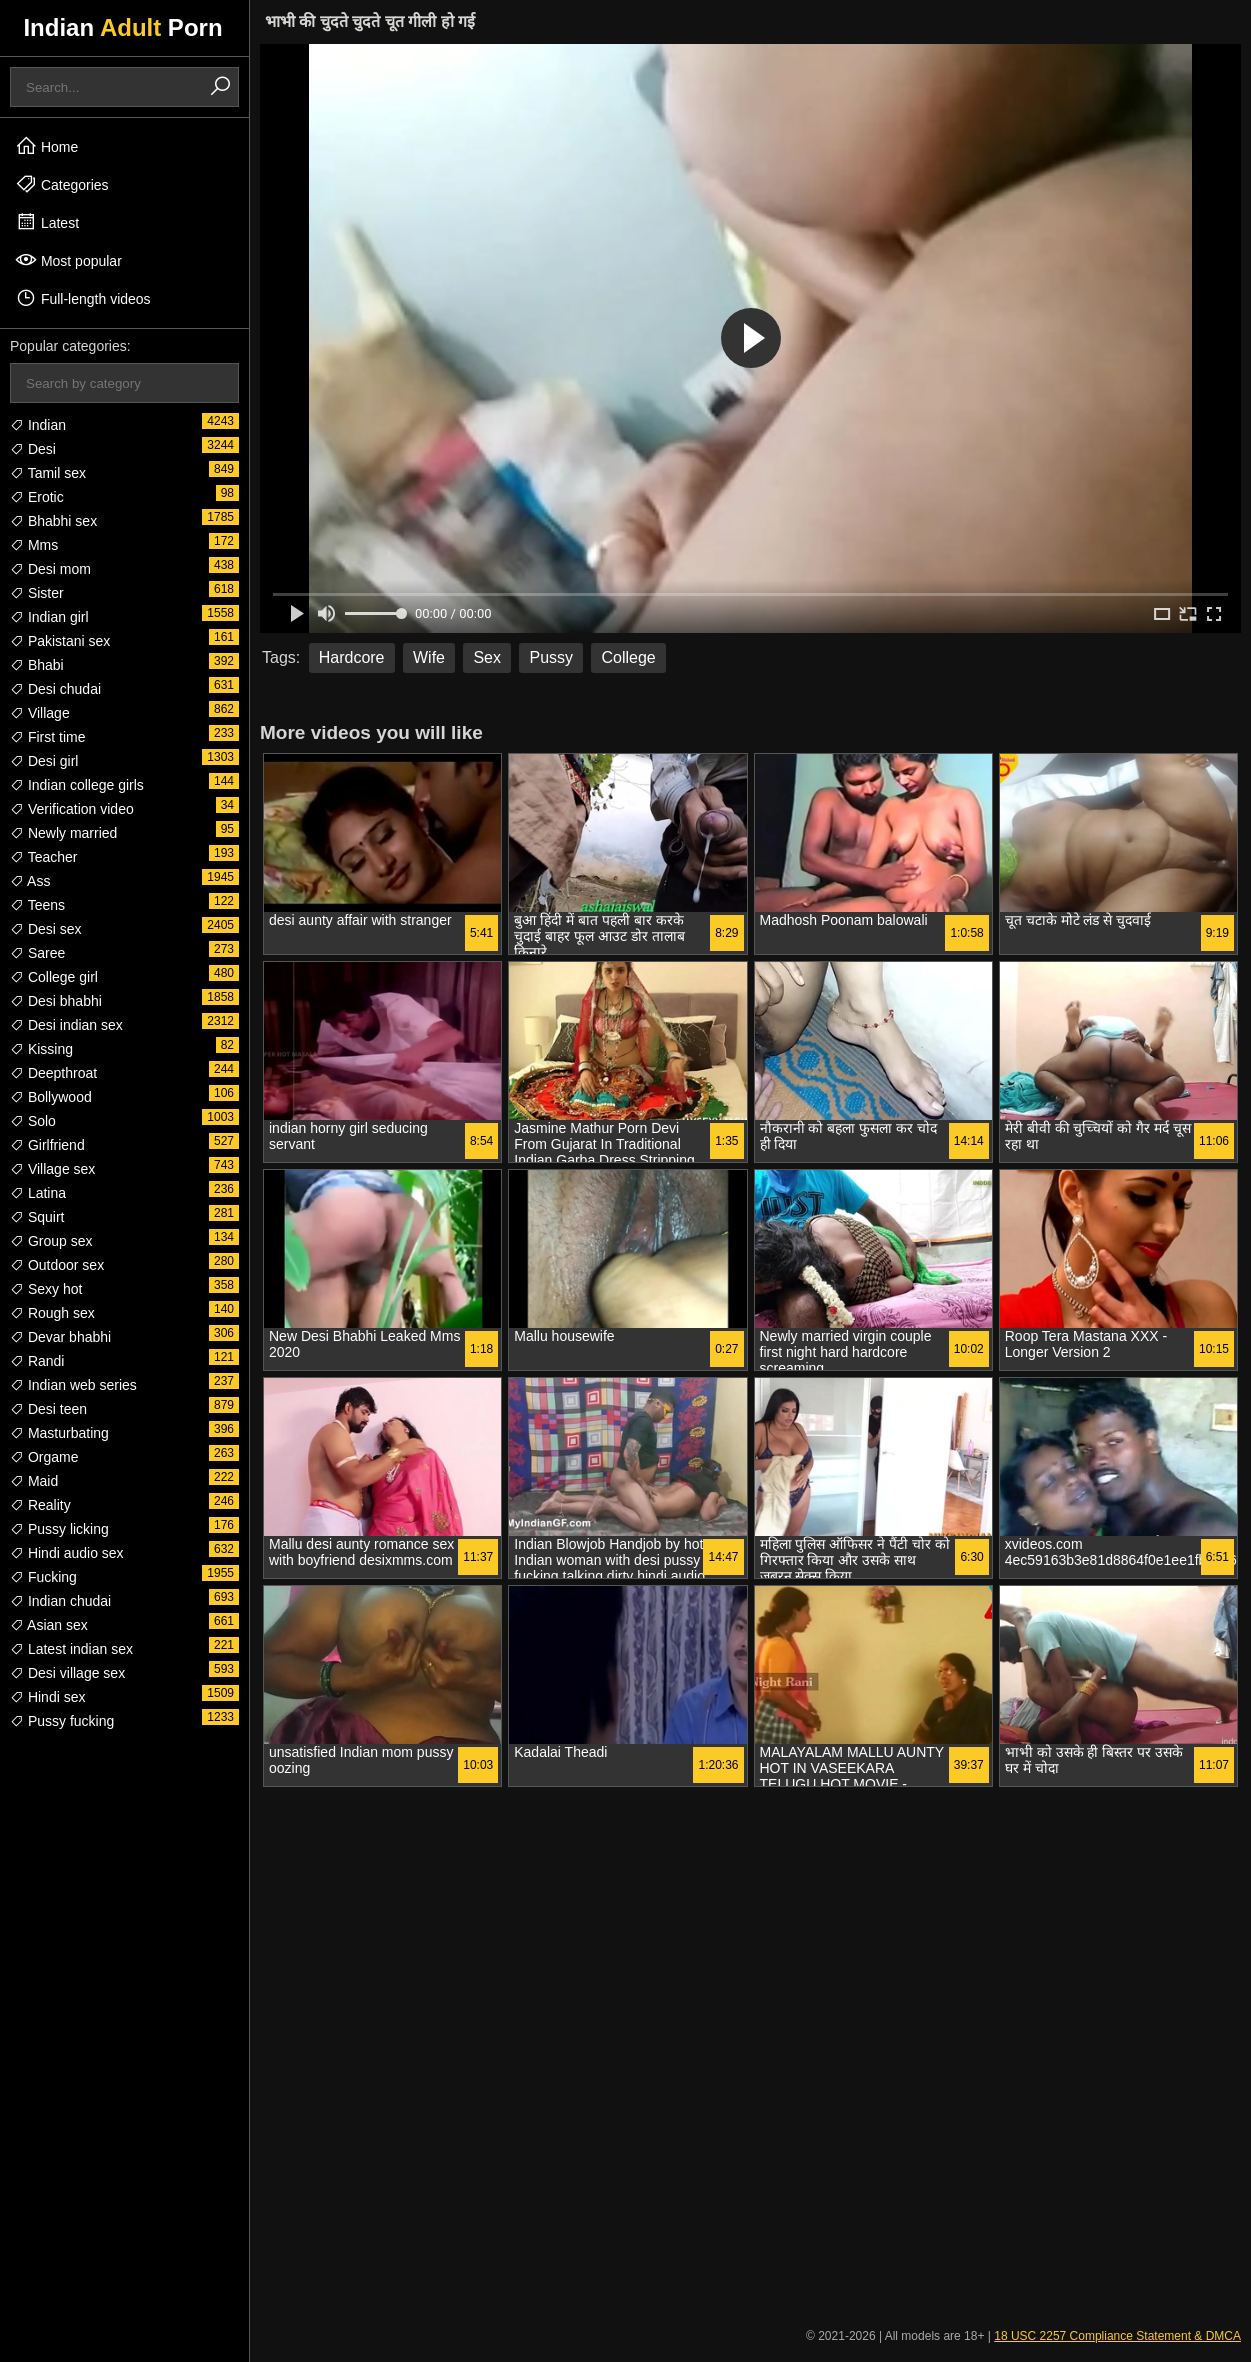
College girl (54, 977)
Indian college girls (77, 785)
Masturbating (59, 1433)
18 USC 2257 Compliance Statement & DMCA (1117, 2336)
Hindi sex (47, 1697)
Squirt (37, 1217)
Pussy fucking (62, 1721)
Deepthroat (53, 1073)
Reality (40, 1505)
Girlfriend (47, 1145)
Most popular (68, 260)
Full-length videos (83, 298)
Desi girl (44, 761)
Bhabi (37, 665)
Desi (33, 449)
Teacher (43, 857)
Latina (38, 1193)
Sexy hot (46, 1289)
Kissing (41, 1049)
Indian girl (49, 617)
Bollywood (51, 1097)
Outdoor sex (57, 1265)
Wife (429, 657)
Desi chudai (55, 689)
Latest (47, 222)
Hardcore (352, 657)
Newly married (63, 833)
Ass (30, 881)
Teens (37, 905)
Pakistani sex (60, 641)
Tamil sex (48, 473)
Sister (37, 593)
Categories (62, 184)
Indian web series (73, 1385)
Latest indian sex (71, 1649)
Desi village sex (67, 1673)
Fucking (43, 1577)
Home (46, 146)
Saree (37, 953)
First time (47, 737)
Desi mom (50, 569)
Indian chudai (60, 1601)
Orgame (44, 1457)
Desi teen (48, 1409)
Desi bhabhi (56, 1001)
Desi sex (46, 929)
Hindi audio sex (67, 1553)
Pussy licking (59, 1529)
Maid (34, 1481)
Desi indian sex (66, 1025)
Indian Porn (122, 27)
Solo (33, 1121)
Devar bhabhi (60, 1337)
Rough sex (52, 1313)
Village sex (52, 1169)
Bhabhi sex (53, 521)
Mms (34, 545)
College (628, 657)
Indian (38, 425)
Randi (37, 1361)
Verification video (72, 809)
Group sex (51, 1241)
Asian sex (49, 1625)
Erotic (37, 497)
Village (40, 713)
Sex (487, 657)
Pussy (551, 657)
